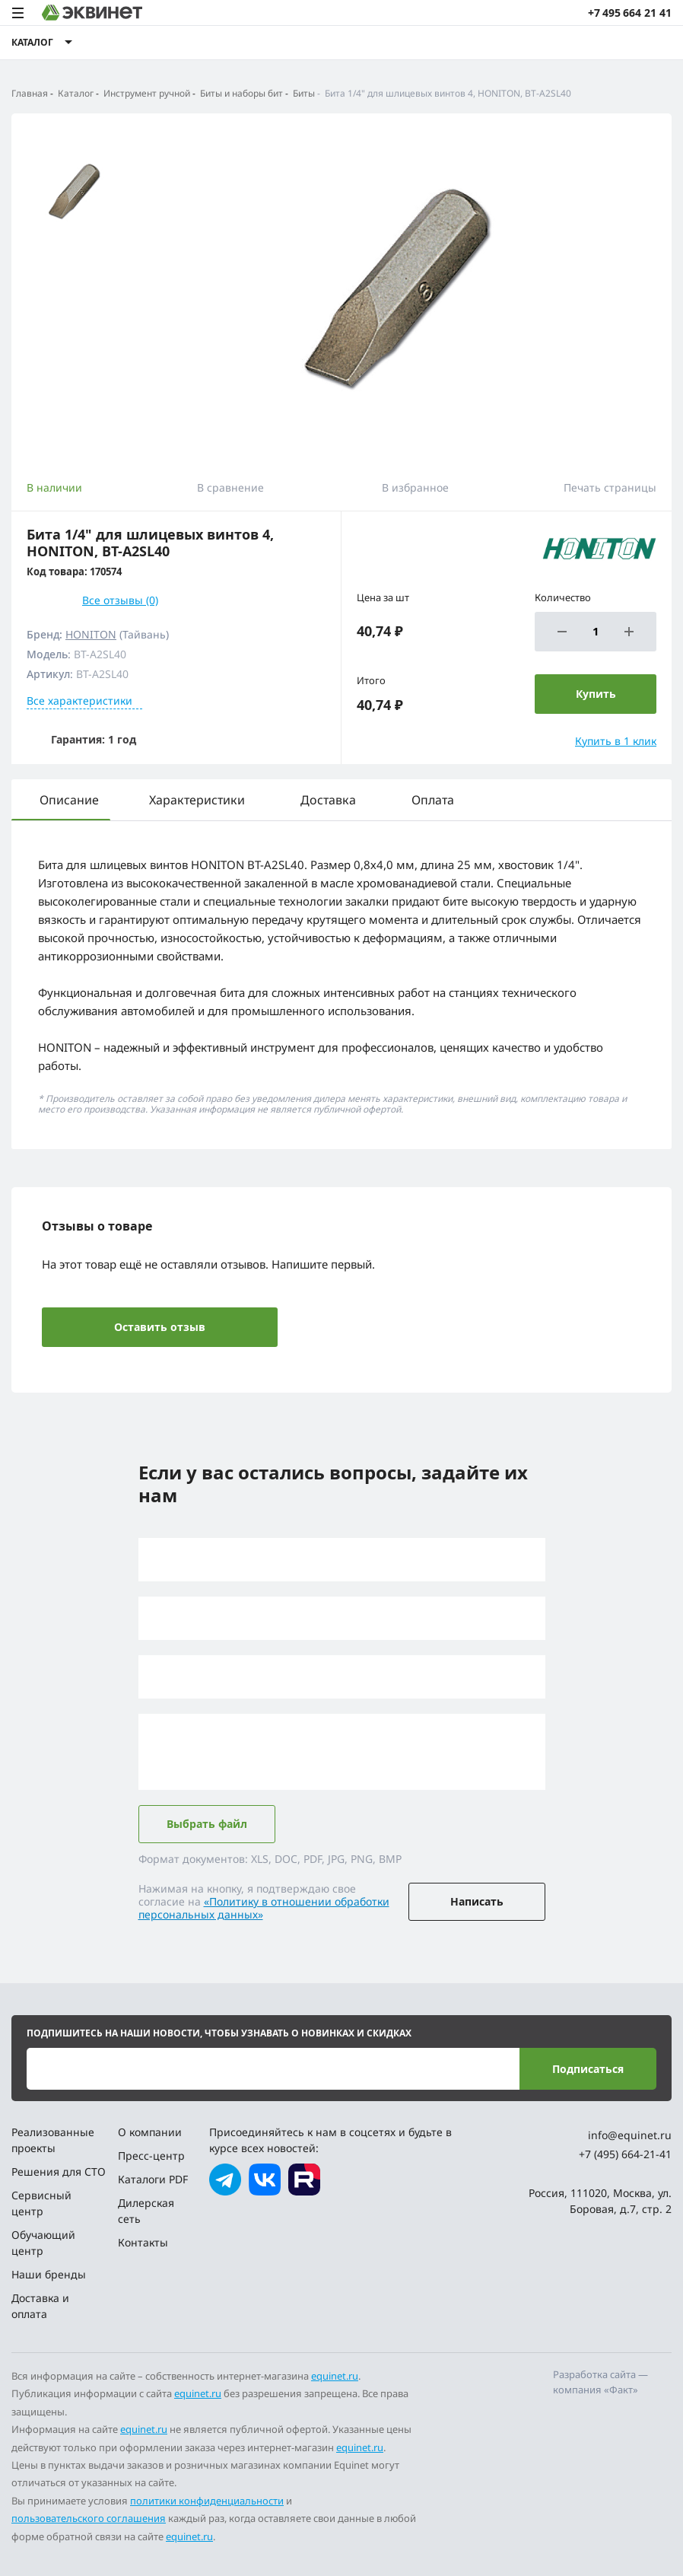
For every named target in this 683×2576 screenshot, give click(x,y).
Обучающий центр (43, 2242)
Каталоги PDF (153, 2179)
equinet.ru (334, 2376)
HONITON (90, 634)
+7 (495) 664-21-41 (625, 2154)
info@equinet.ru (630, 2135)
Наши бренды (48, 2274)
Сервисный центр (41, 2203)
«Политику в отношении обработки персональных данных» (263, 1908)
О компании (150, 2132)
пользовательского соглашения (88, 2518)
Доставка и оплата (40, 2306)
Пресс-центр (151, 2155)
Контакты (143, 2242)
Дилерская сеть (146, 2210)
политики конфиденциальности (207, 2501)
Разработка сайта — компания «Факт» (600, 2381)
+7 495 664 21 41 (630, 12)
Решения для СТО (58, 2171)
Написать (477, 1901)
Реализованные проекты (52, 2140)
